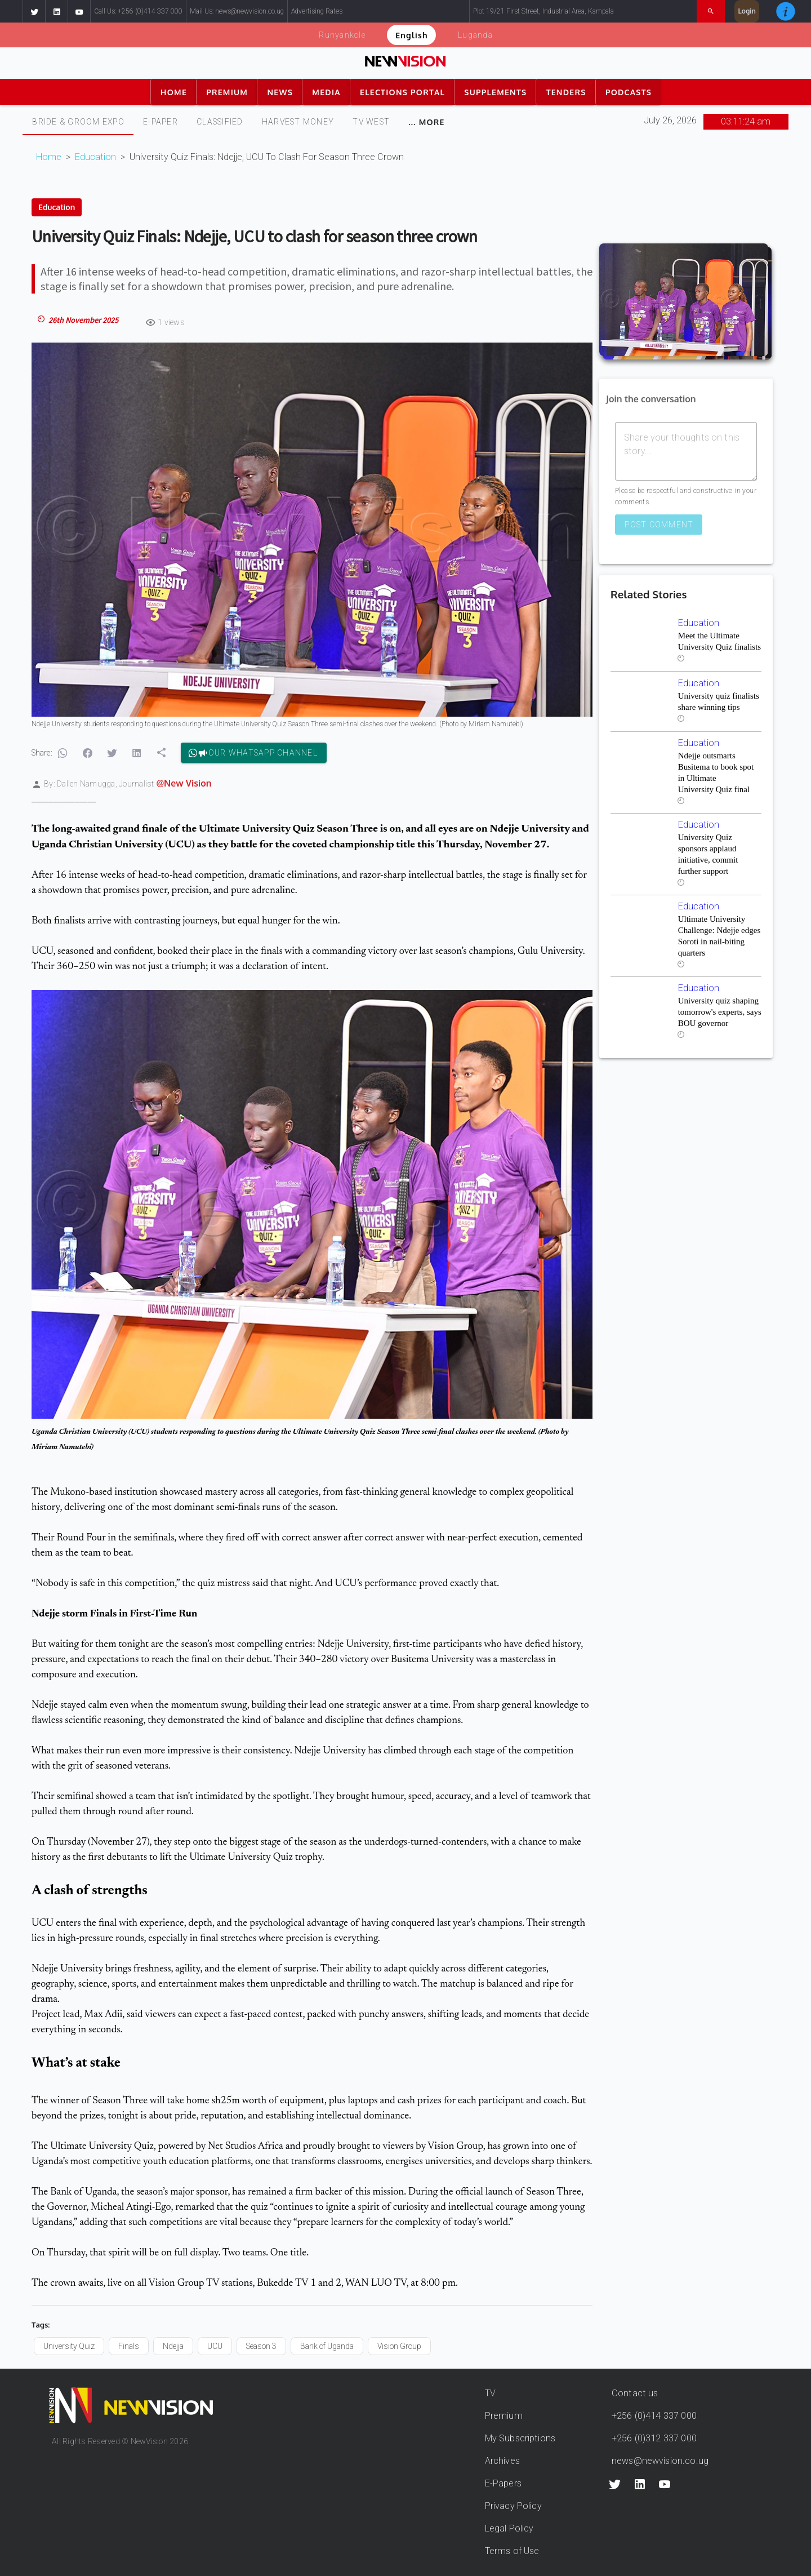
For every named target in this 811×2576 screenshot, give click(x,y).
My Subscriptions (520, 2438)
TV (490, 2393)
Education (95, 157)
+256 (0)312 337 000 (654, 2438)
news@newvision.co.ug (660, 2460)
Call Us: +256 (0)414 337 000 (138, 11)
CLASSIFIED (220, 121)
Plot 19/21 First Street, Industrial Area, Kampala (543, 11)
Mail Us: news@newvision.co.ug (237, 11)
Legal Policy (509, 2528)
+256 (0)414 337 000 (654, 2415)
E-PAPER (160, 121)
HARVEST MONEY (298, 121)
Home (48, 157)
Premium (504, 2415)
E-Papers (503, 2483)
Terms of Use (512, 2551)
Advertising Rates (316, 11)
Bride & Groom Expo (78, 121)
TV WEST (371, 121)
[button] (34, 11)
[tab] (78, 121)
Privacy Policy (513, 2506)
